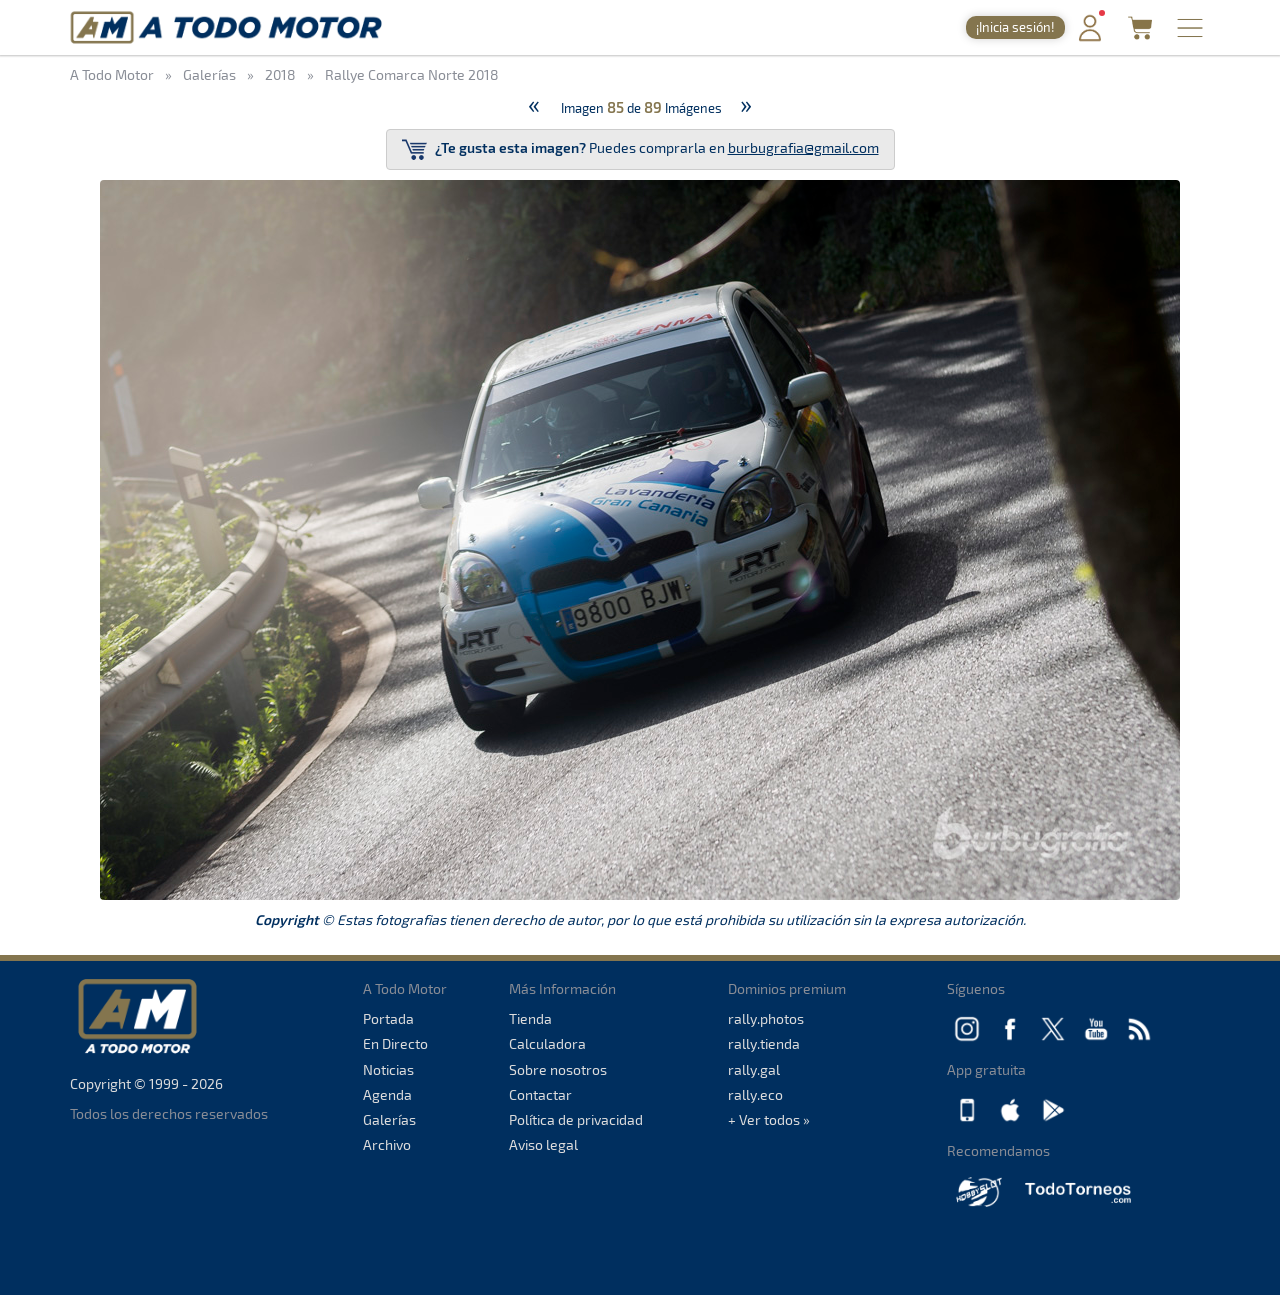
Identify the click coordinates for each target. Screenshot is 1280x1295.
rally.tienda (764, 1043)
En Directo (395, 1043)
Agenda (387, 1094)
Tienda (530, 1018)
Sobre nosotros (558, 1069)
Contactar (540, 1094)
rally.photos (766, 1018)
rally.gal (754, 1069)
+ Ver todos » (769, 1119)
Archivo (387, 1144)
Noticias (388, 1069)
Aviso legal (543, 1144)
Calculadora (547, 1043)
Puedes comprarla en (640, 149)
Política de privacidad (576, 1119)
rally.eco (755, 1094)
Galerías (389, 1119)
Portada (388, 1018)
